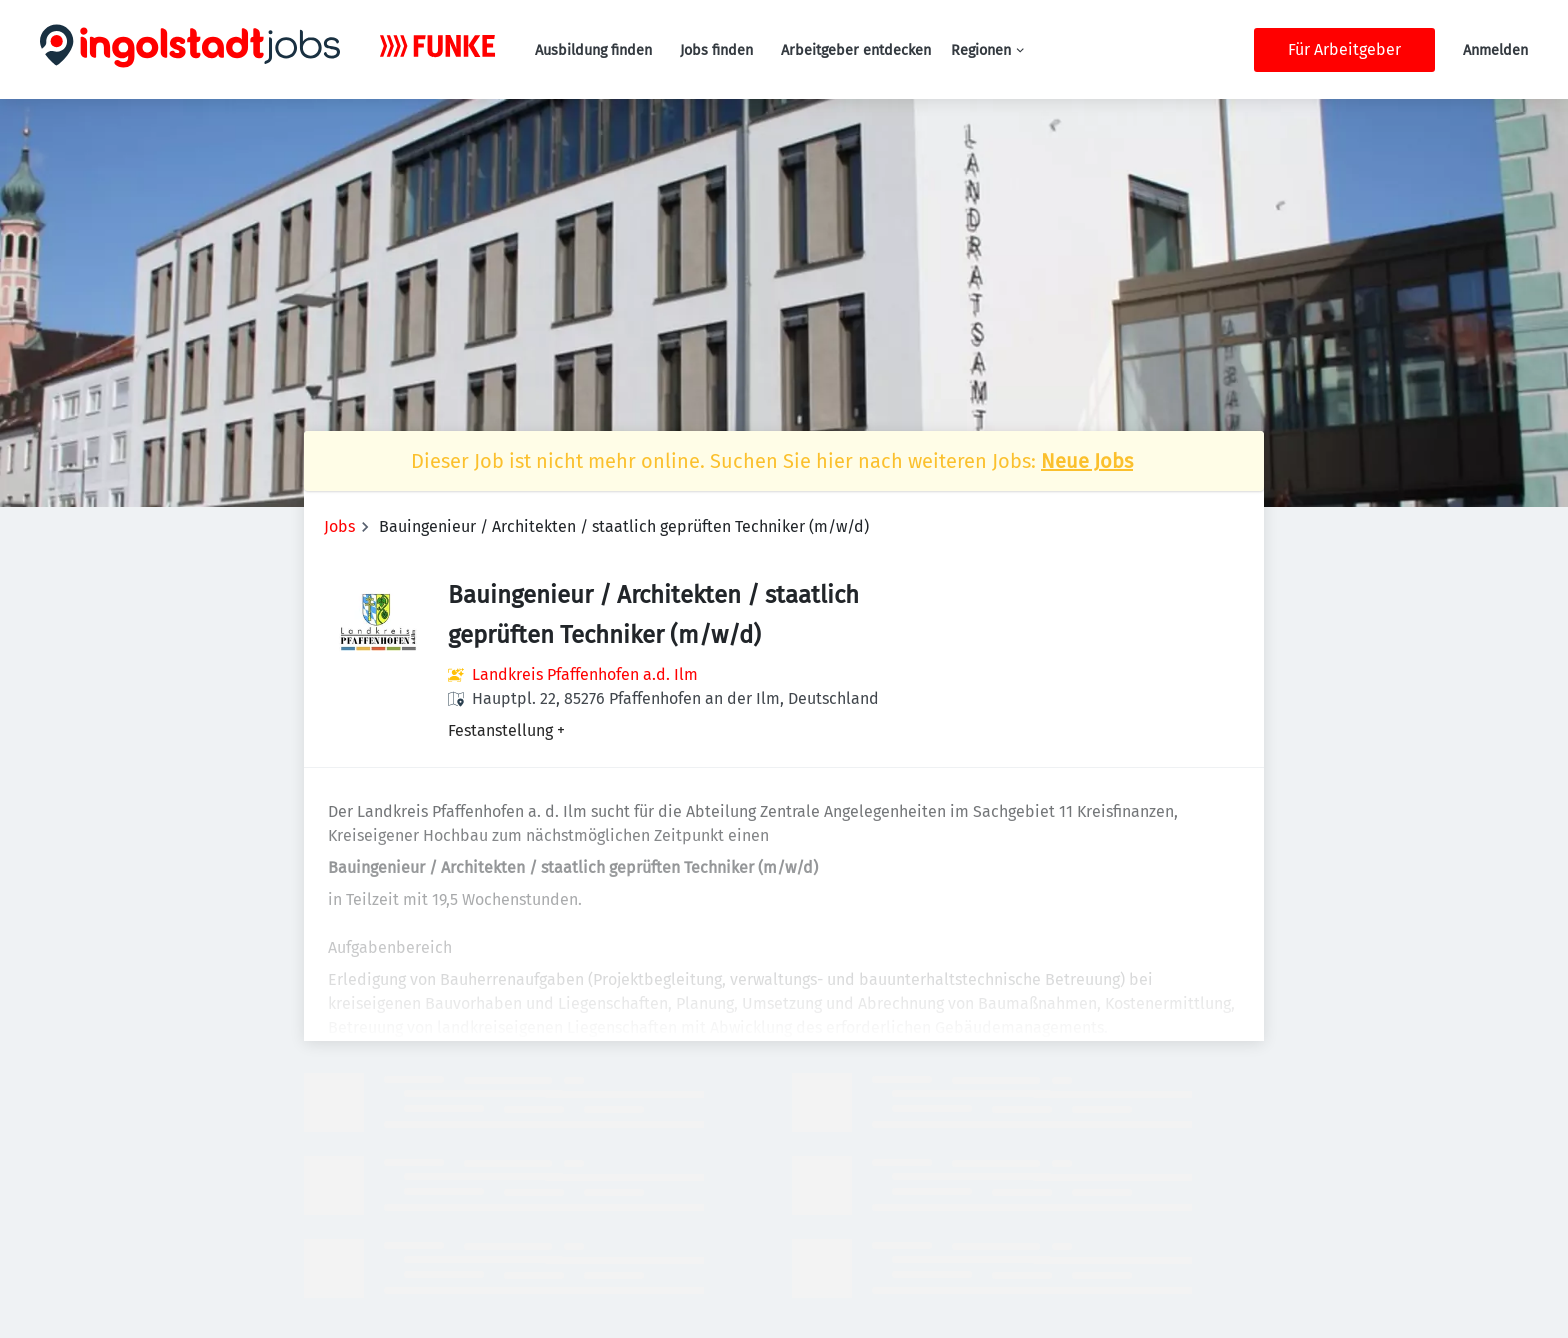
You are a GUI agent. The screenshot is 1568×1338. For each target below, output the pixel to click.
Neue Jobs (1087, 461)
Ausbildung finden (593, 50)
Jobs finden (716, 50)
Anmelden (1495, 50)
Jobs (339, 526)
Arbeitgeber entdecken (856, 50)
